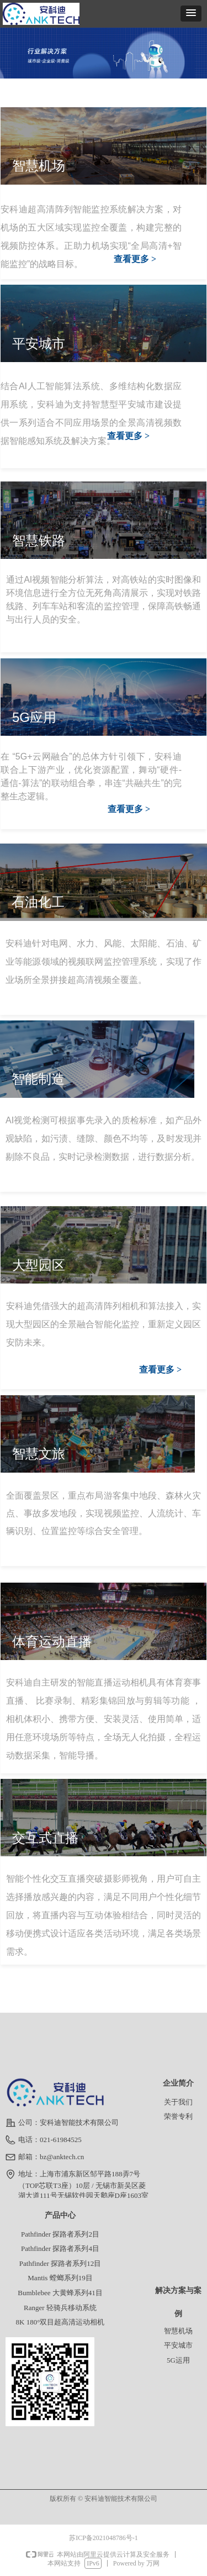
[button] (191, 14)
